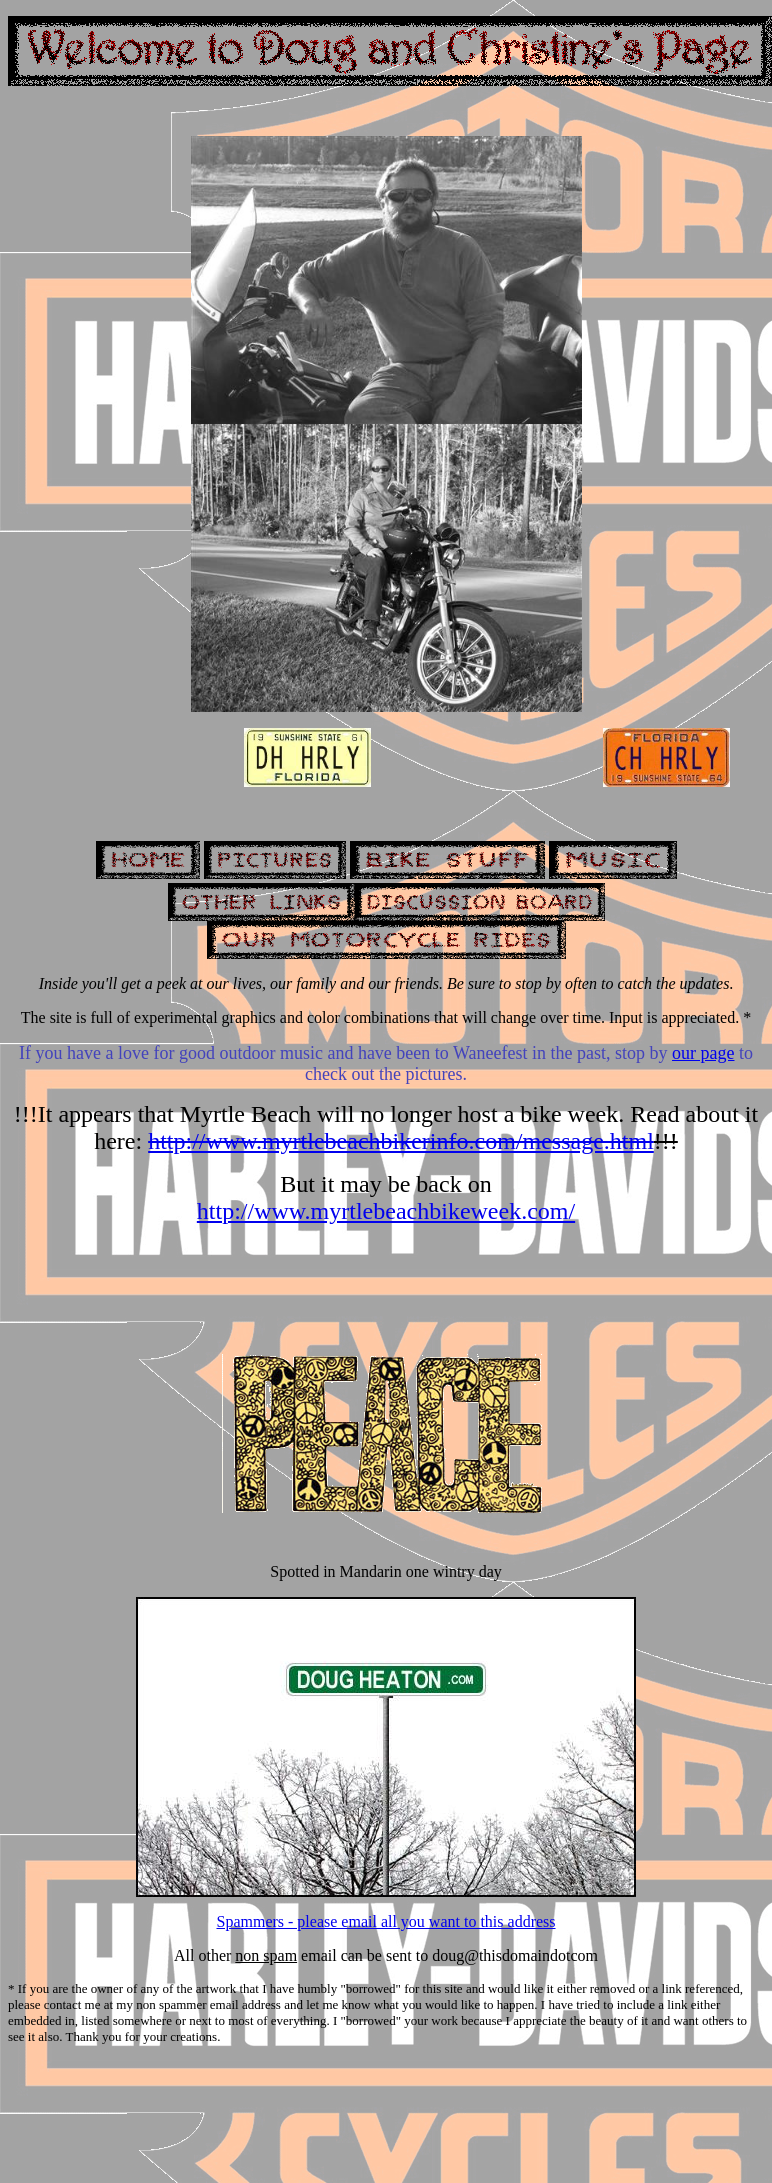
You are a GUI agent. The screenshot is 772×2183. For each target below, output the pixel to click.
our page (703, 1053)
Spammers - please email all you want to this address (385, 1921)
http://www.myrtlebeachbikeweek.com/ (386, 1211)
